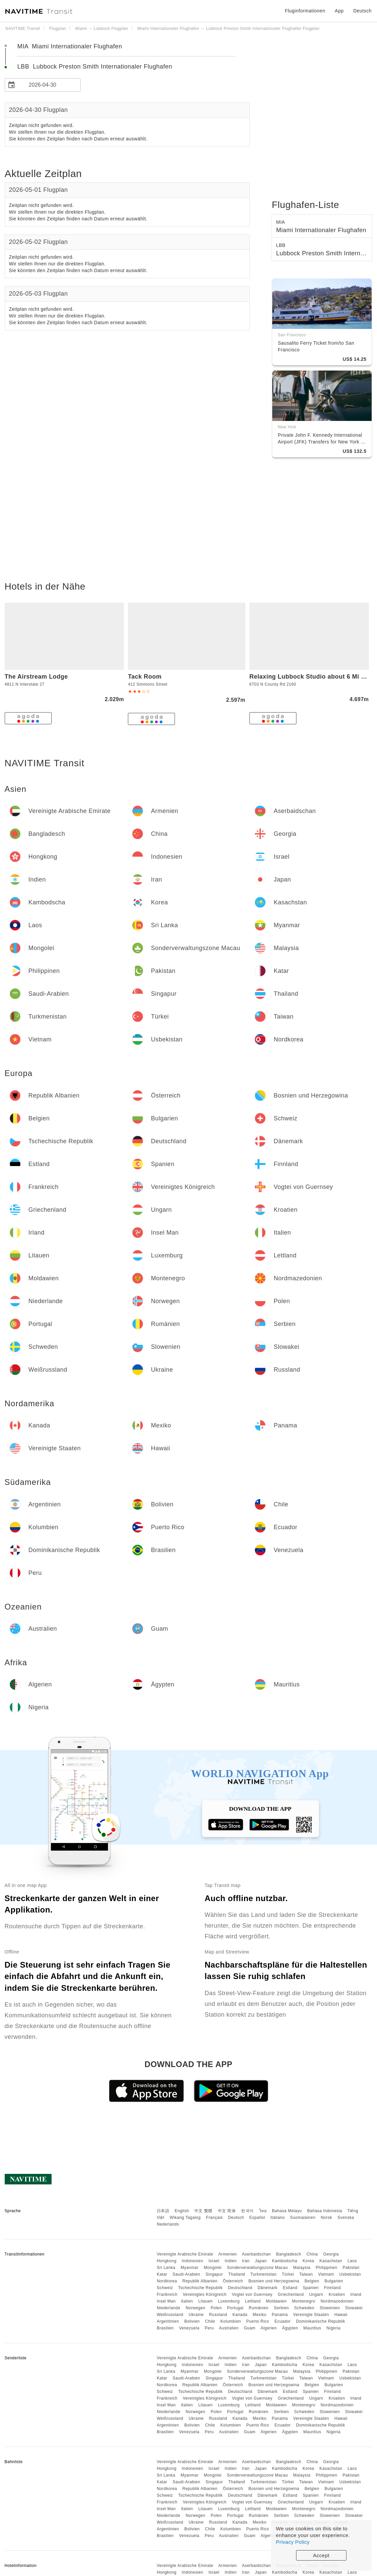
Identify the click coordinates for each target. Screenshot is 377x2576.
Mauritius (312, 2328)
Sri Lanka (166, 2267)
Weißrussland (170, 2314)
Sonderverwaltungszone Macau (257, 2267)
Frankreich (167, 2294)
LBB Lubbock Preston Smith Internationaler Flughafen (94, 66)
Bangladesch (288, 2254)
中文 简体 (227, 2210)
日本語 (163, 2210)
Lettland (253, 2301)
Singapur (214, 2274)
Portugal (235, 2308)
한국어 (247, 2210)
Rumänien (259, 2308)
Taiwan (306, 2274)
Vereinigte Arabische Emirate (185, 2254)
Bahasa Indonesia (324, 2210)
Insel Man (166, 2301)
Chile (210, 2321)
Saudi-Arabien (186, 2274)
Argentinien (168, 2321)
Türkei (288, 2274)
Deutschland (240, 2287)
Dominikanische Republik (320, 2321)
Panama (280, 2314)
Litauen (205, 2301)
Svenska (345, 2217)
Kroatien (337, 2294)
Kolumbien (231, 2321)
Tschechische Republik (200, 2287)
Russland (218, 2314)
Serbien (281, 2308)
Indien (231, 2261)
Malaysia (301, 2267)
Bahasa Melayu (287, 2210)
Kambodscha (284, 2261)
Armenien (227, 2254)
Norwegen (195, 2308)
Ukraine (196, 2314)
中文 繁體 (203, 2210)
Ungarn (316, 2294)
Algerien (269, 2328)
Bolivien (192, 2321)
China (312, 2254)
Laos (352, 2261)
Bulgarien (334, 2281)
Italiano (278, 2217)
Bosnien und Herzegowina (273, 2281)
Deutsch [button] (362, 10)
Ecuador (283, 2321)
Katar (162, 2274)
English (182, 2210)
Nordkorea (167, 2281)
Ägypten (290, 2328)
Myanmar (190, 2267)
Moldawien (276, 2301)
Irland (355, 2294)
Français (214, 2217)
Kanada (239, 2314)
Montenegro (303, 2301)
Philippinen (326, 2267)
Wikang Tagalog (185, 2217)
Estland (290, 2287)
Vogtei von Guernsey (252, 2294)
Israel (213, 2261)
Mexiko (260, 2314)
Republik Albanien (200, 2281)
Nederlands (168, 2224)
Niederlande (168, 2308)
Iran (246, 2261)
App (339, 10)
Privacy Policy (293, 2542)
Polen (216, 2308)
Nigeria (334, 2328)
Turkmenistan (263, 2274)
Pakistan (351, 2267)
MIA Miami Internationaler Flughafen (69, 46)
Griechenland (290, 2294)
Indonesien (192, 2261)
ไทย (263, 2210)
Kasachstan (331, 2261)
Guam (249, 2328)
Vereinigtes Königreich (204, 2294)
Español (257, 2217)
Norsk (326, 2217)
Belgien (311, 2281)
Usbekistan (350, 2274)
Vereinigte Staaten (311, 2314)
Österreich (233, 2281)
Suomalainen (303, 2217)
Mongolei (213, 2267)
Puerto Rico (257, 2321)
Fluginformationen (305, 10)
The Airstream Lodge (36, 676)
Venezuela (189, 2328)
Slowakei (354, 2308)
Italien (187, 2301)
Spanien (311, 2287)
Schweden (304, 2308)
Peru (209, 2328)
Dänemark (267, 2287)
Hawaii (340, 2314)
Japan (261, 2261)
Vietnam (326, 2274)
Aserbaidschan (256, 2254)
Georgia (331, 2254)
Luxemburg (229, 2301)
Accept (321, 2555)
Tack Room (144, 676)
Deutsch (236, 2217)
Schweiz (165, 2287)
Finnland (332, 2287)
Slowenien (330, 2308)
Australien (228, 2328)
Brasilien (165, 2328)
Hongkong (167, 2261)
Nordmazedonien (337, 2301)
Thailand (236, 2274)
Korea (308, 2261)
